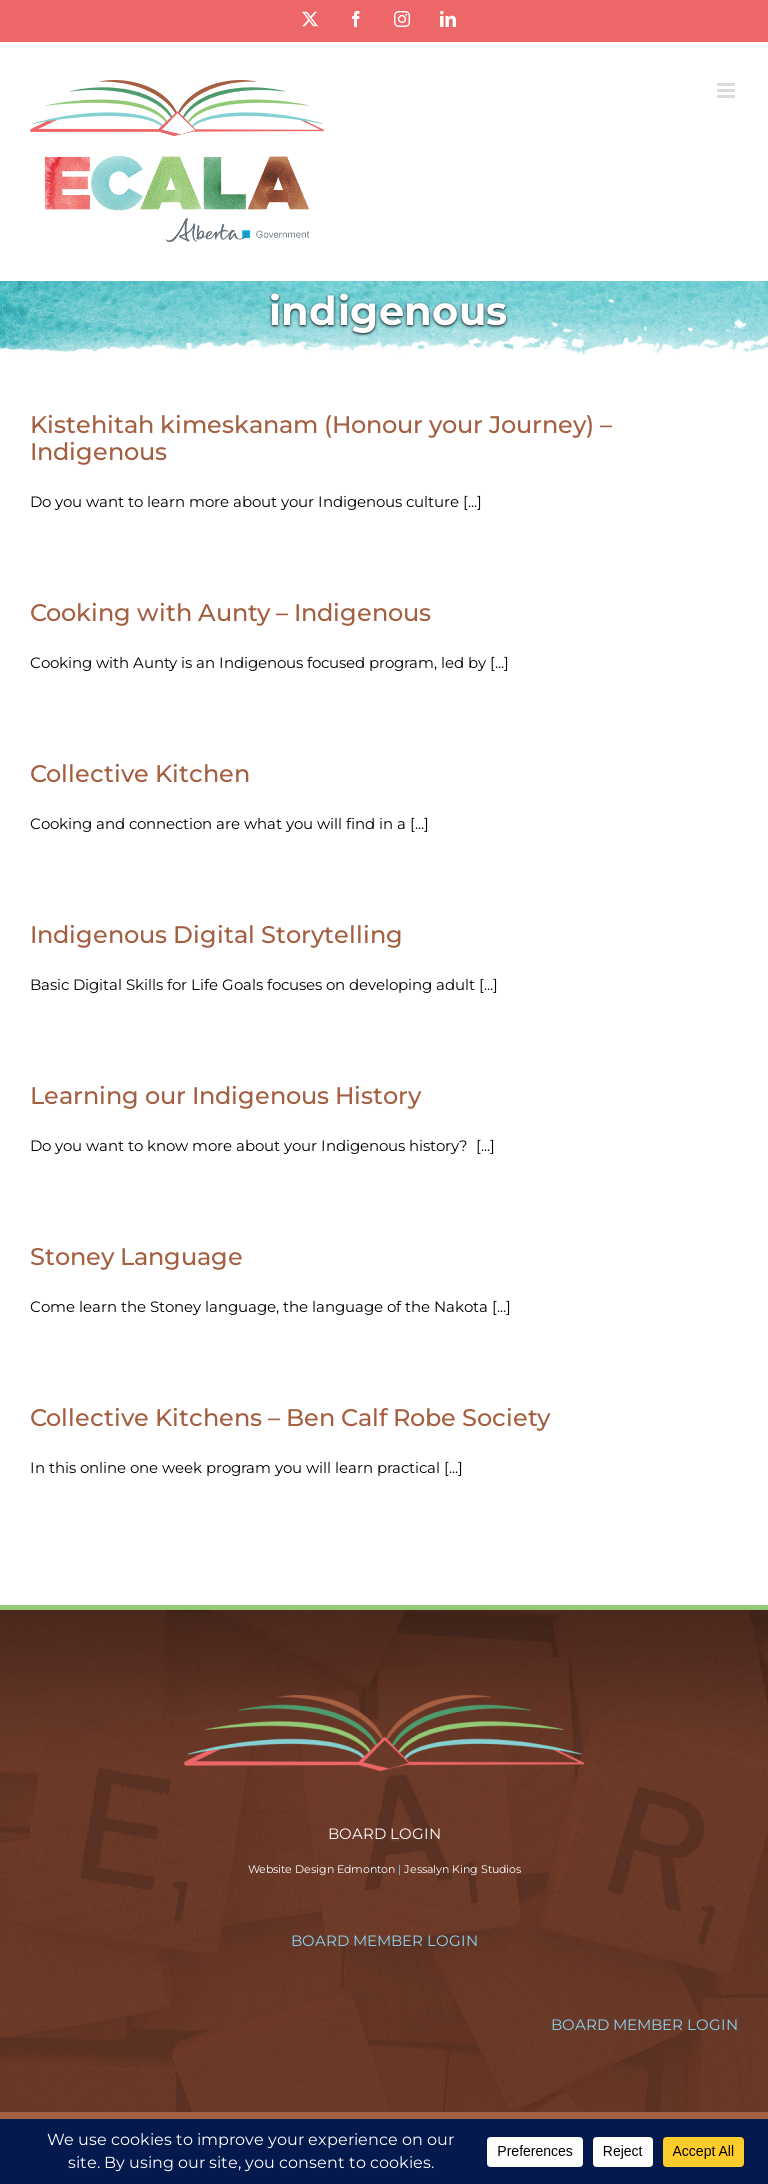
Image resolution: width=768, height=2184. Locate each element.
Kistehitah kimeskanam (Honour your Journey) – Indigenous (321, 438)
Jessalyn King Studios (462, 1869)
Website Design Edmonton (321, 1869)
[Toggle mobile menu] (727, 90)
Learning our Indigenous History (225, 1095)
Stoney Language (136, 1256)
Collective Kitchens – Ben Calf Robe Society (290, 1417)
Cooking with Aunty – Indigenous (230, 612)
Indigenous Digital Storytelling (216, 934)
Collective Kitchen (140, 773)
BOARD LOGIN (384, 1833)
